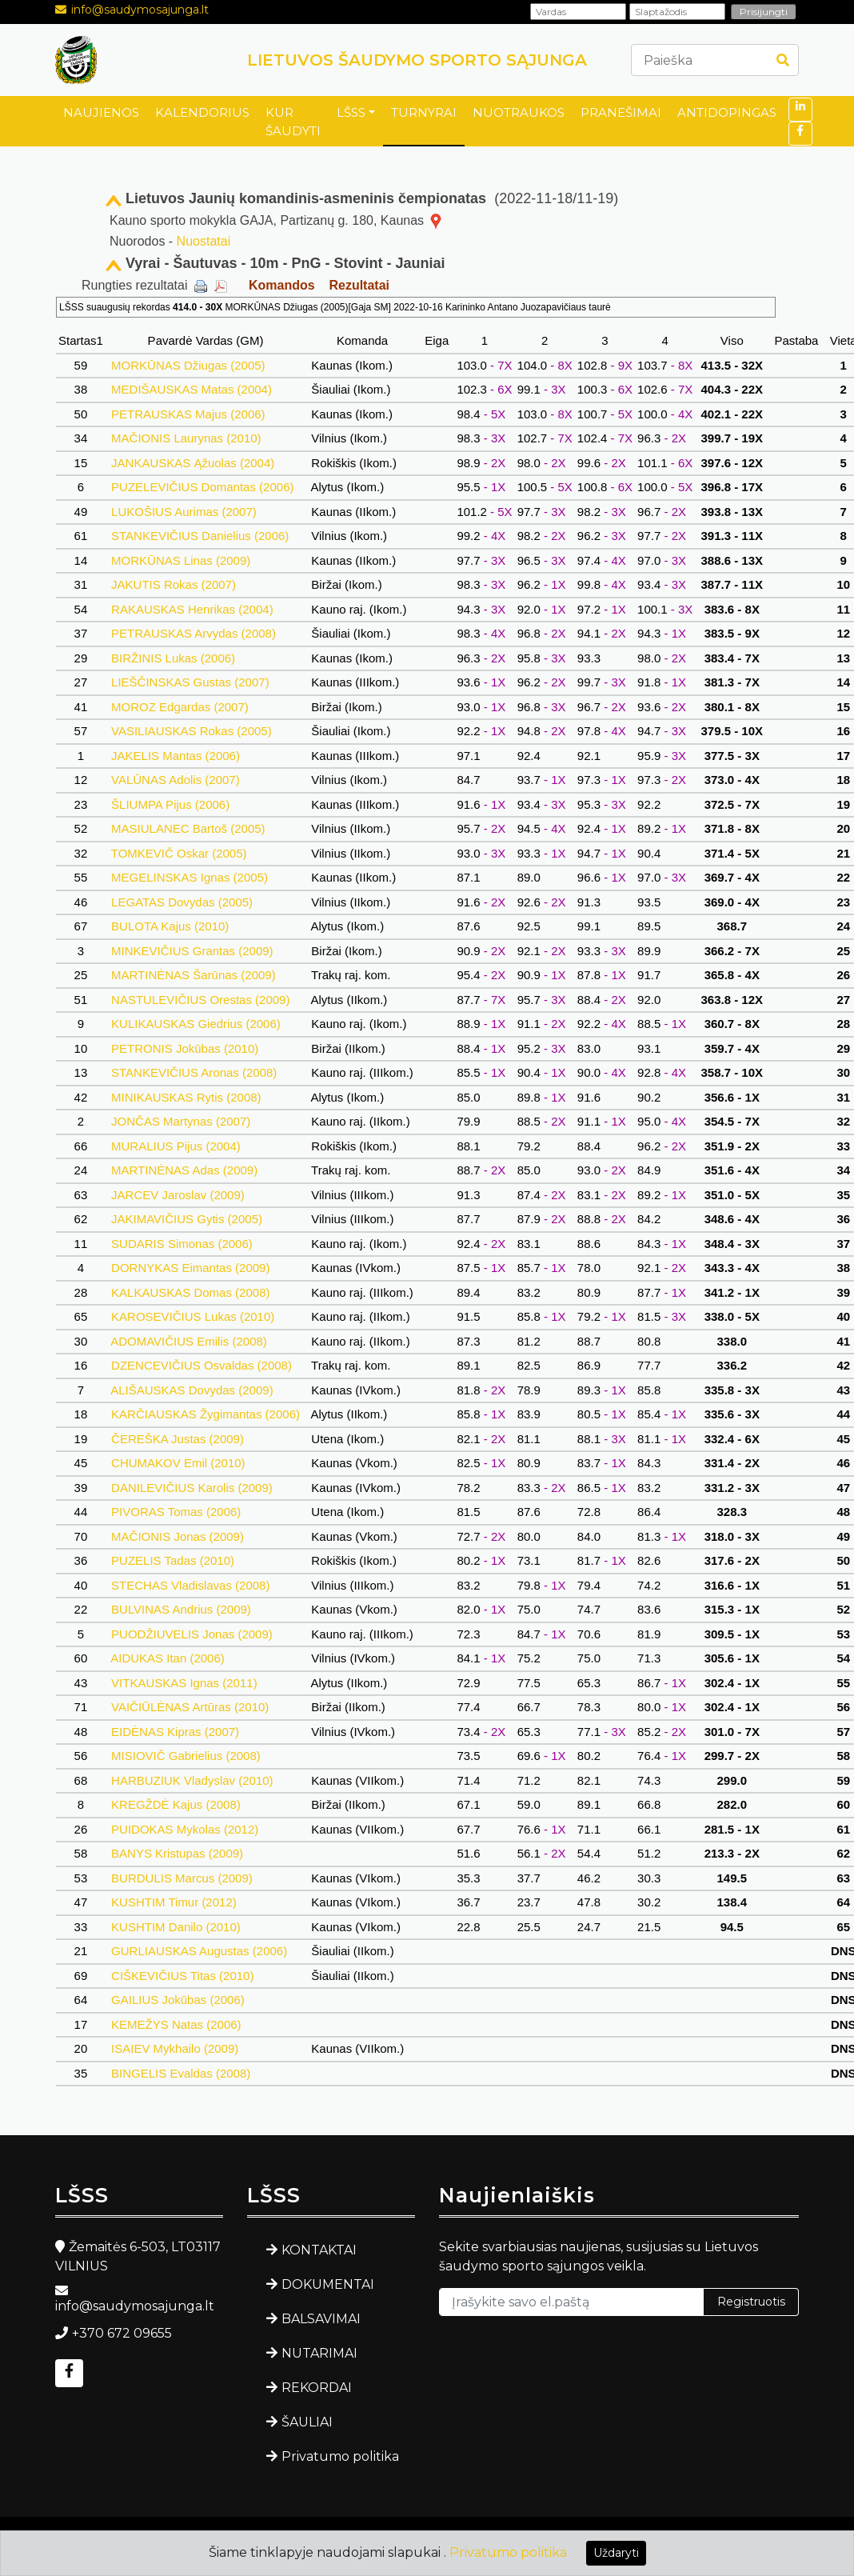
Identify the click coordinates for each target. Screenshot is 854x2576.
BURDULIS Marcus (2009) (182, 1878)
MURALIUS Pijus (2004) (176, 1146)
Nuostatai (204, 241)
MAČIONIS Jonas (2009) (177, 1536)
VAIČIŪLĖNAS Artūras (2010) (190, 1707)
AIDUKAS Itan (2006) (168, 1658)
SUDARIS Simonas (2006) (182, 1243)
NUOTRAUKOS (519, 112)
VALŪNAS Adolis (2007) (175, 779)
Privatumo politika (340, 2456)
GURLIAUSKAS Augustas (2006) (199, 1951)
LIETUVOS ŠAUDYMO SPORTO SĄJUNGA (417, 60)
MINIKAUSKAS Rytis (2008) (186, 1097)
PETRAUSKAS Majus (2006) (188, 414)
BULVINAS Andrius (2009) (181, 1609)
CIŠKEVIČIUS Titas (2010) (182, 1975)
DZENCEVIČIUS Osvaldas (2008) (201, 1365)
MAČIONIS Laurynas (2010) (186, 438)
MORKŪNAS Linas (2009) (181, 560)
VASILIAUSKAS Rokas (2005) (191, 731)
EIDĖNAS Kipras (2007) (175, 1731)
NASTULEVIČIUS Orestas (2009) (200, 999)
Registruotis (751, 2301)
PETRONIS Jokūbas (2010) (185, 1048)
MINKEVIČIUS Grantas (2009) (192, 951)
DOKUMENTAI (327, 2284)
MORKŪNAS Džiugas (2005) (188, 365)
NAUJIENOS (101, 112)
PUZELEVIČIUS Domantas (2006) (202, 487)
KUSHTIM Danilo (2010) (176, 1927)
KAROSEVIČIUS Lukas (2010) (193, 1316)
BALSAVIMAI (321, 2318)
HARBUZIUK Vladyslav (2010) (192, 1780)
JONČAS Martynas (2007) (181, 1121)
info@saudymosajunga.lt (140, 9)
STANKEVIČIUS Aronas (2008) (194, 1072)
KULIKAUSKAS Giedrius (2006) (196, 1023)
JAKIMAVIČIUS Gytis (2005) (186, 1219)
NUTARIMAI (319, 2353)
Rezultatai (359, 285)
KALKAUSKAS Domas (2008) (190, 1292)
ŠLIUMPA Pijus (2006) (170, 804)
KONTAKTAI (319, 2250)
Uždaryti (616, 2553)
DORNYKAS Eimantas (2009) (190, 1267)
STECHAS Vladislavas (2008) (190, 1585)
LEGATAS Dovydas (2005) (182, 902)
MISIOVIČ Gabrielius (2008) (186, 1755)
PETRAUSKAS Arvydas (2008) (193, 633)
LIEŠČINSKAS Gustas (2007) (190, 682)
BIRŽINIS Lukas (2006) (173, 658)
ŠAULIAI (307, 2422)
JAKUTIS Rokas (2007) (173, 584)
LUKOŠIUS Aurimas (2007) (184, 511)
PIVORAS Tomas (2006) (176, 1511)
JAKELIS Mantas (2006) (175, 755)
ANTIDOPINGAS (726, 112)
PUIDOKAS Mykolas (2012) (185, 1829)
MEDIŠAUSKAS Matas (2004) (191, 389)
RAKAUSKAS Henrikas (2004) (192, 609)
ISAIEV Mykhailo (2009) (175, 2048)
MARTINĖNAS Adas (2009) (184, 1170)
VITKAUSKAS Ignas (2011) (184, 1683)
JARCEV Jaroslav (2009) (178, 1195)
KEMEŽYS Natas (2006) (176, 2024)
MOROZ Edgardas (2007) (180, 707)
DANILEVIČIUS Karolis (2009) (192, 1487)
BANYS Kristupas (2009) (177, 1853)
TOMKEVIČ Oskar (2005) (179, 853)
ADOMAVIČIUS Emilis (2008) (189, 1341)
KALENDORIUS (202, 112)
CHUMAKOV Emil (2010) (178, 1463)
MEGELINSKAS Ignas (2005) (189, 877)
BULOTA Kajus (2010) (170, 926)
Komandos (282, 285)
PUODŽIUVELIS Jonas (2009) (192, 1634)
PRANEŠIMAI (621, 112)
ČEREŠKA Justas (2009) (177, 1439)
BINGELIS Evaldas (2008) (181, 2073)
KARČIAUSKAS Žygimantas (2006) (205, 1414)
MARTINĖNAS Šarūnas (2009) (193, 975)
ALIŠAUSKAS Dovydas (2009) (192, 1390)
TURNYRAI (424, 112)
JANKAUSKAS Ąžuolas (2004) (193, 463)
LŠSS (351, 112)
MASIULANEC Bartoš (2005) (188, 828)
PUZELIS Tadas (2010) (172, 1560)
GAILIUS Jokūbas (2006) (178, 1999)
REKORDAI (316, 2387)
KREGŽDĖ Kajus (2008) (176, 1804)
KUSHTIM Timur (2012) (174, 1902)
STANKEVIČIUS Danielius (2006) (200, 535)
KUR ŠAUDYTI (293, 121)
